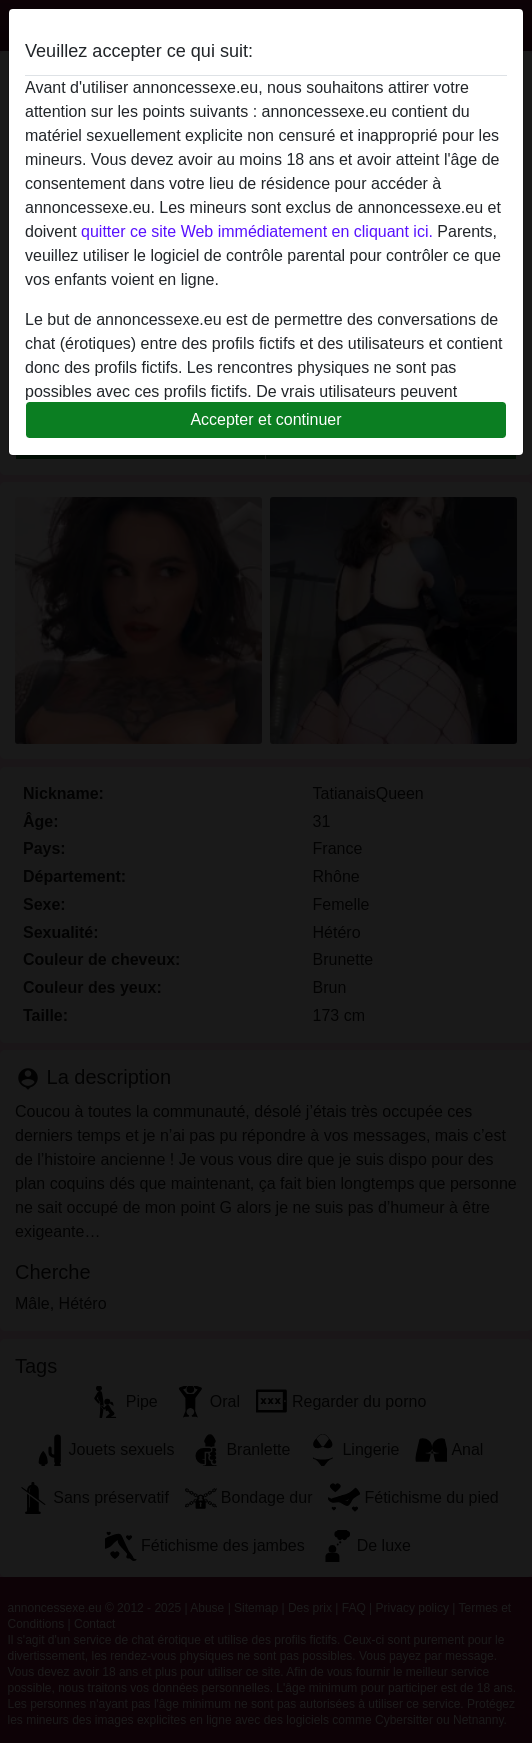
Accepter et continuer (265, 419)
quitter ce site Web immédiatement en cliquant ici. (257, 231)
